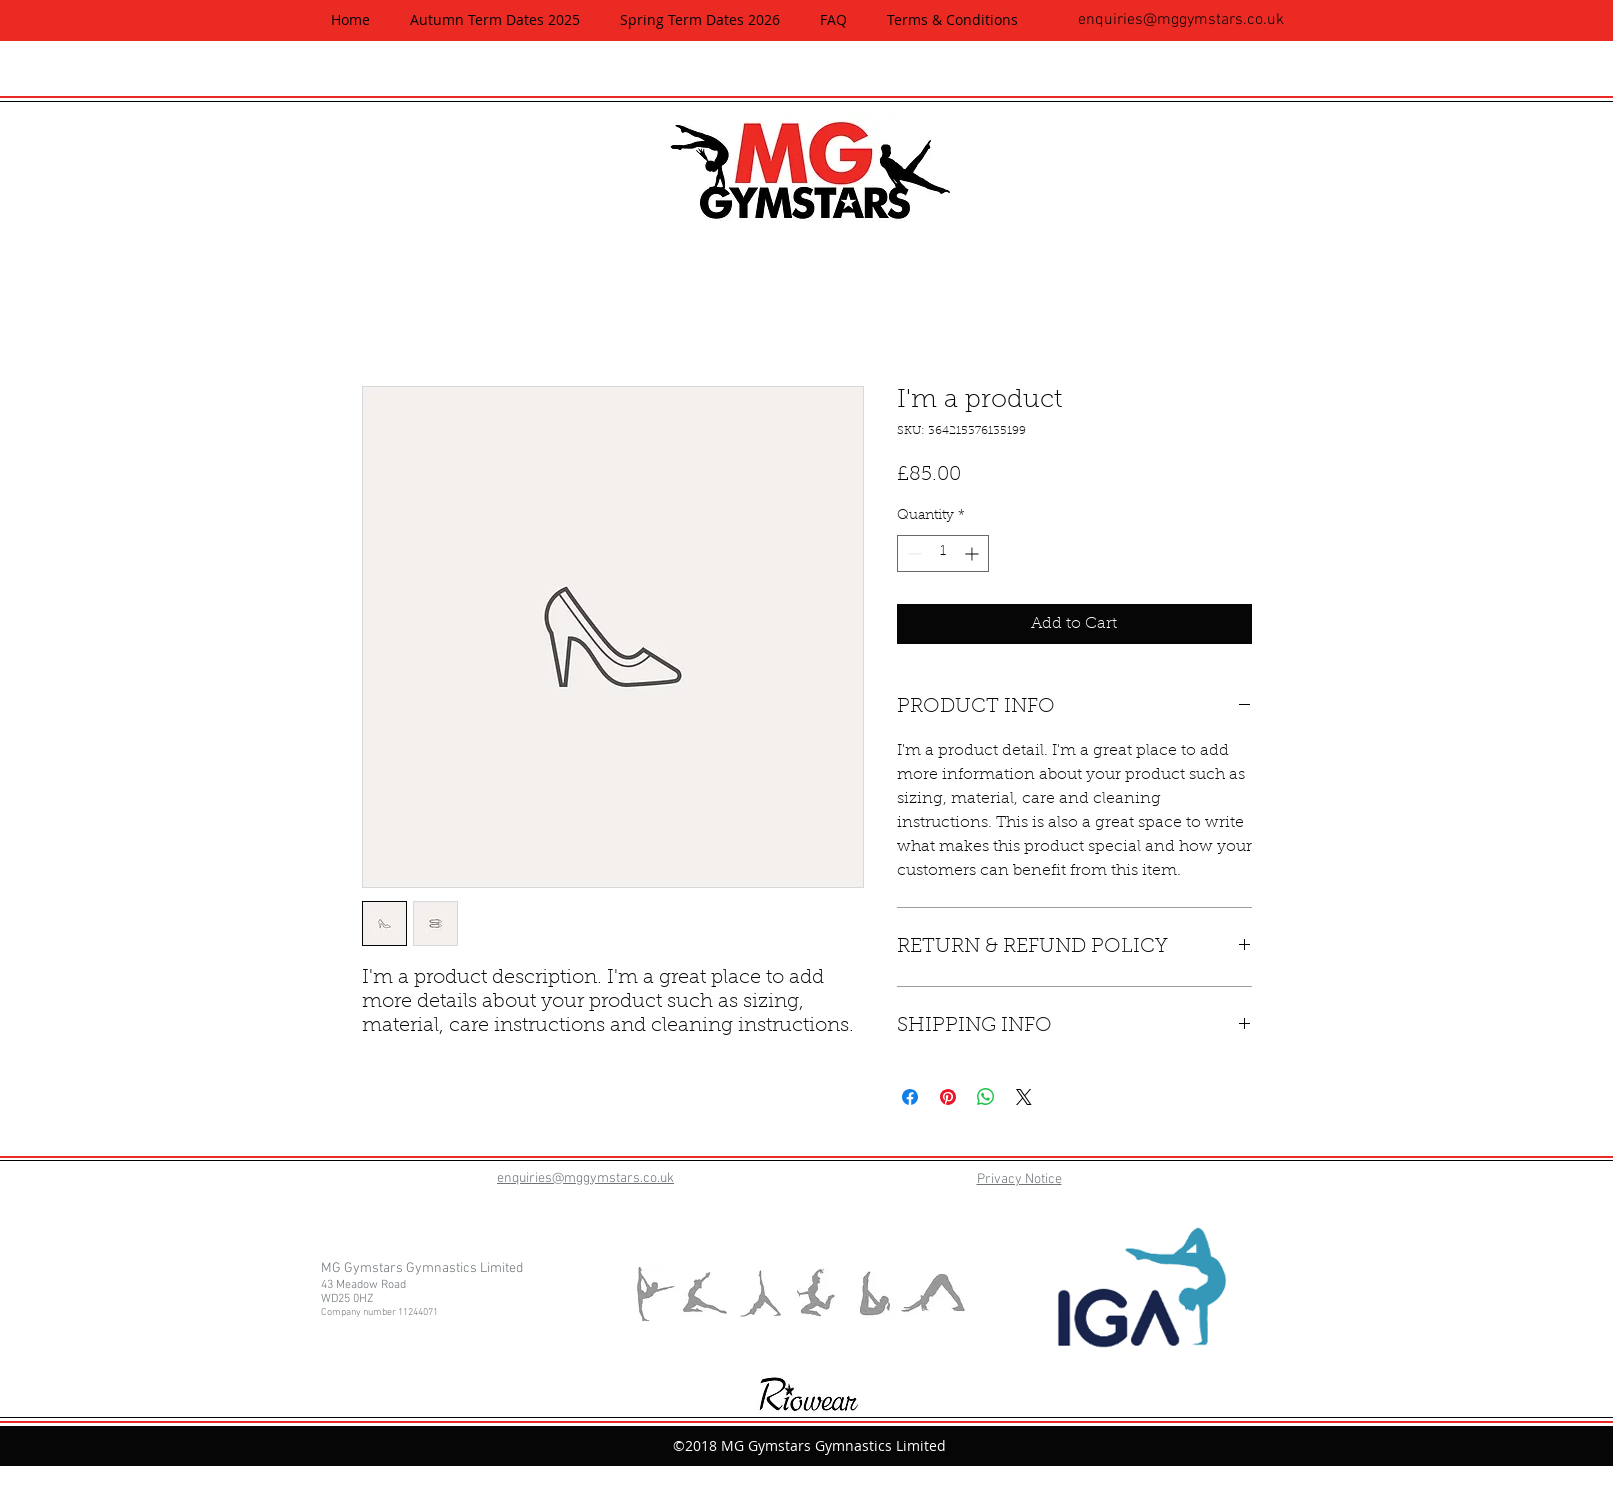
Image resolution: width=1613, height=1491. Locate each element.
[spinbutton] (943, 553)
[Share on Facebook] (910, 1097)
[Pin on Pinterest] (948, 1097)
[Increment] (973, 553)
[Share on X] (1024, 1097)
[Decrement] (912, 553)
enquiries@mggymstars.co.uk (1181, 20)
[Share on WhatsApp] (986, 1097)
